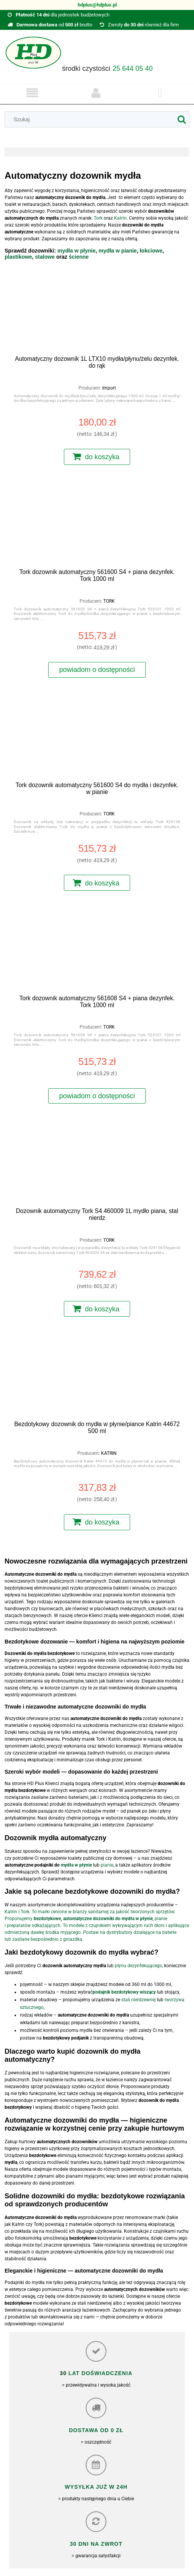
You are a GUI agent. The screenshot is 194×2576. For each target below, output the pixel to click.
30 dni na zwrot (96, 2544)
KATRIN (109, 1453)
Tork (25, 1911)
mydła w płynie (76, 251)
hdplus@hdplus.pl (97, 5)
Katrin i (13, 1911)
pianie (107, 1865)
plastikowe (18, 257)
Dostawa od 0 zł (96, 2430)
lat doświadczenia (99, 2373)
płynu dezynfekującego (138, 1965)
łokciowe (151, 251)
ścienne (79, 257)
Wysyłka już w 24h (96, 2487)
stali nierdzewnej (138, 1999)
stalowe (45, 257)
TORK (109, 601)
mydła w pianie (118, 251)
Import (109, 388)
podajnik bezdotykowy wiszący (124, 1992)
